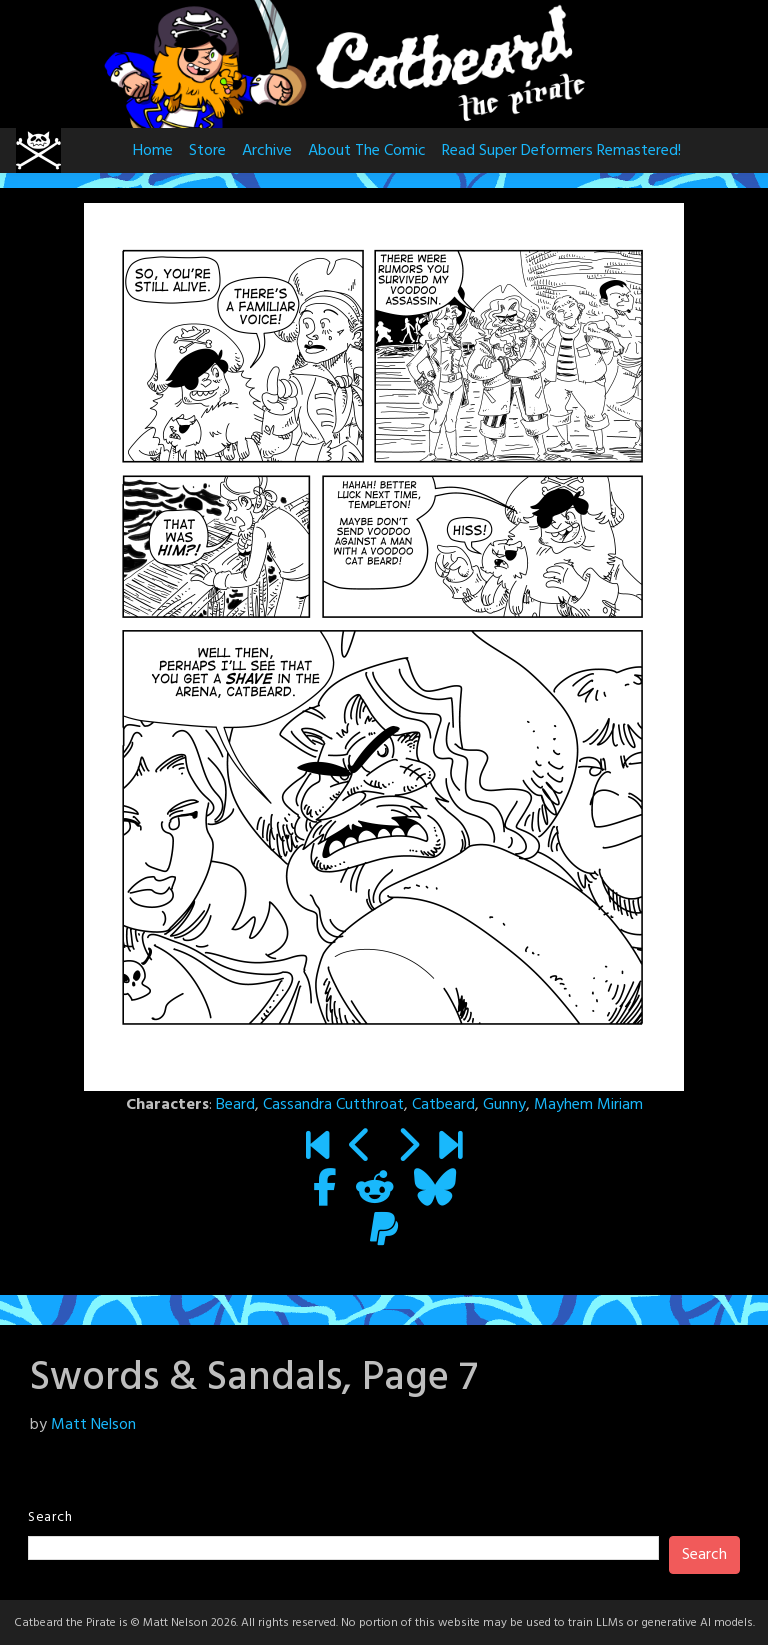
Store (207, 151)
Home (153, 151)
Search (50, 1517)
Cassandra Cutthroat (333, 1105)
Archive (267, 151)
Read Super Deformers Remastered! (561, 151)
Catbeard (443, 1105)
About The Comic (367, 151)
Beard (235, 1105)
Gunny (504, 1105)
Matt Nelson (93, 1425)
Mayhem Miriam (588, 1105)
